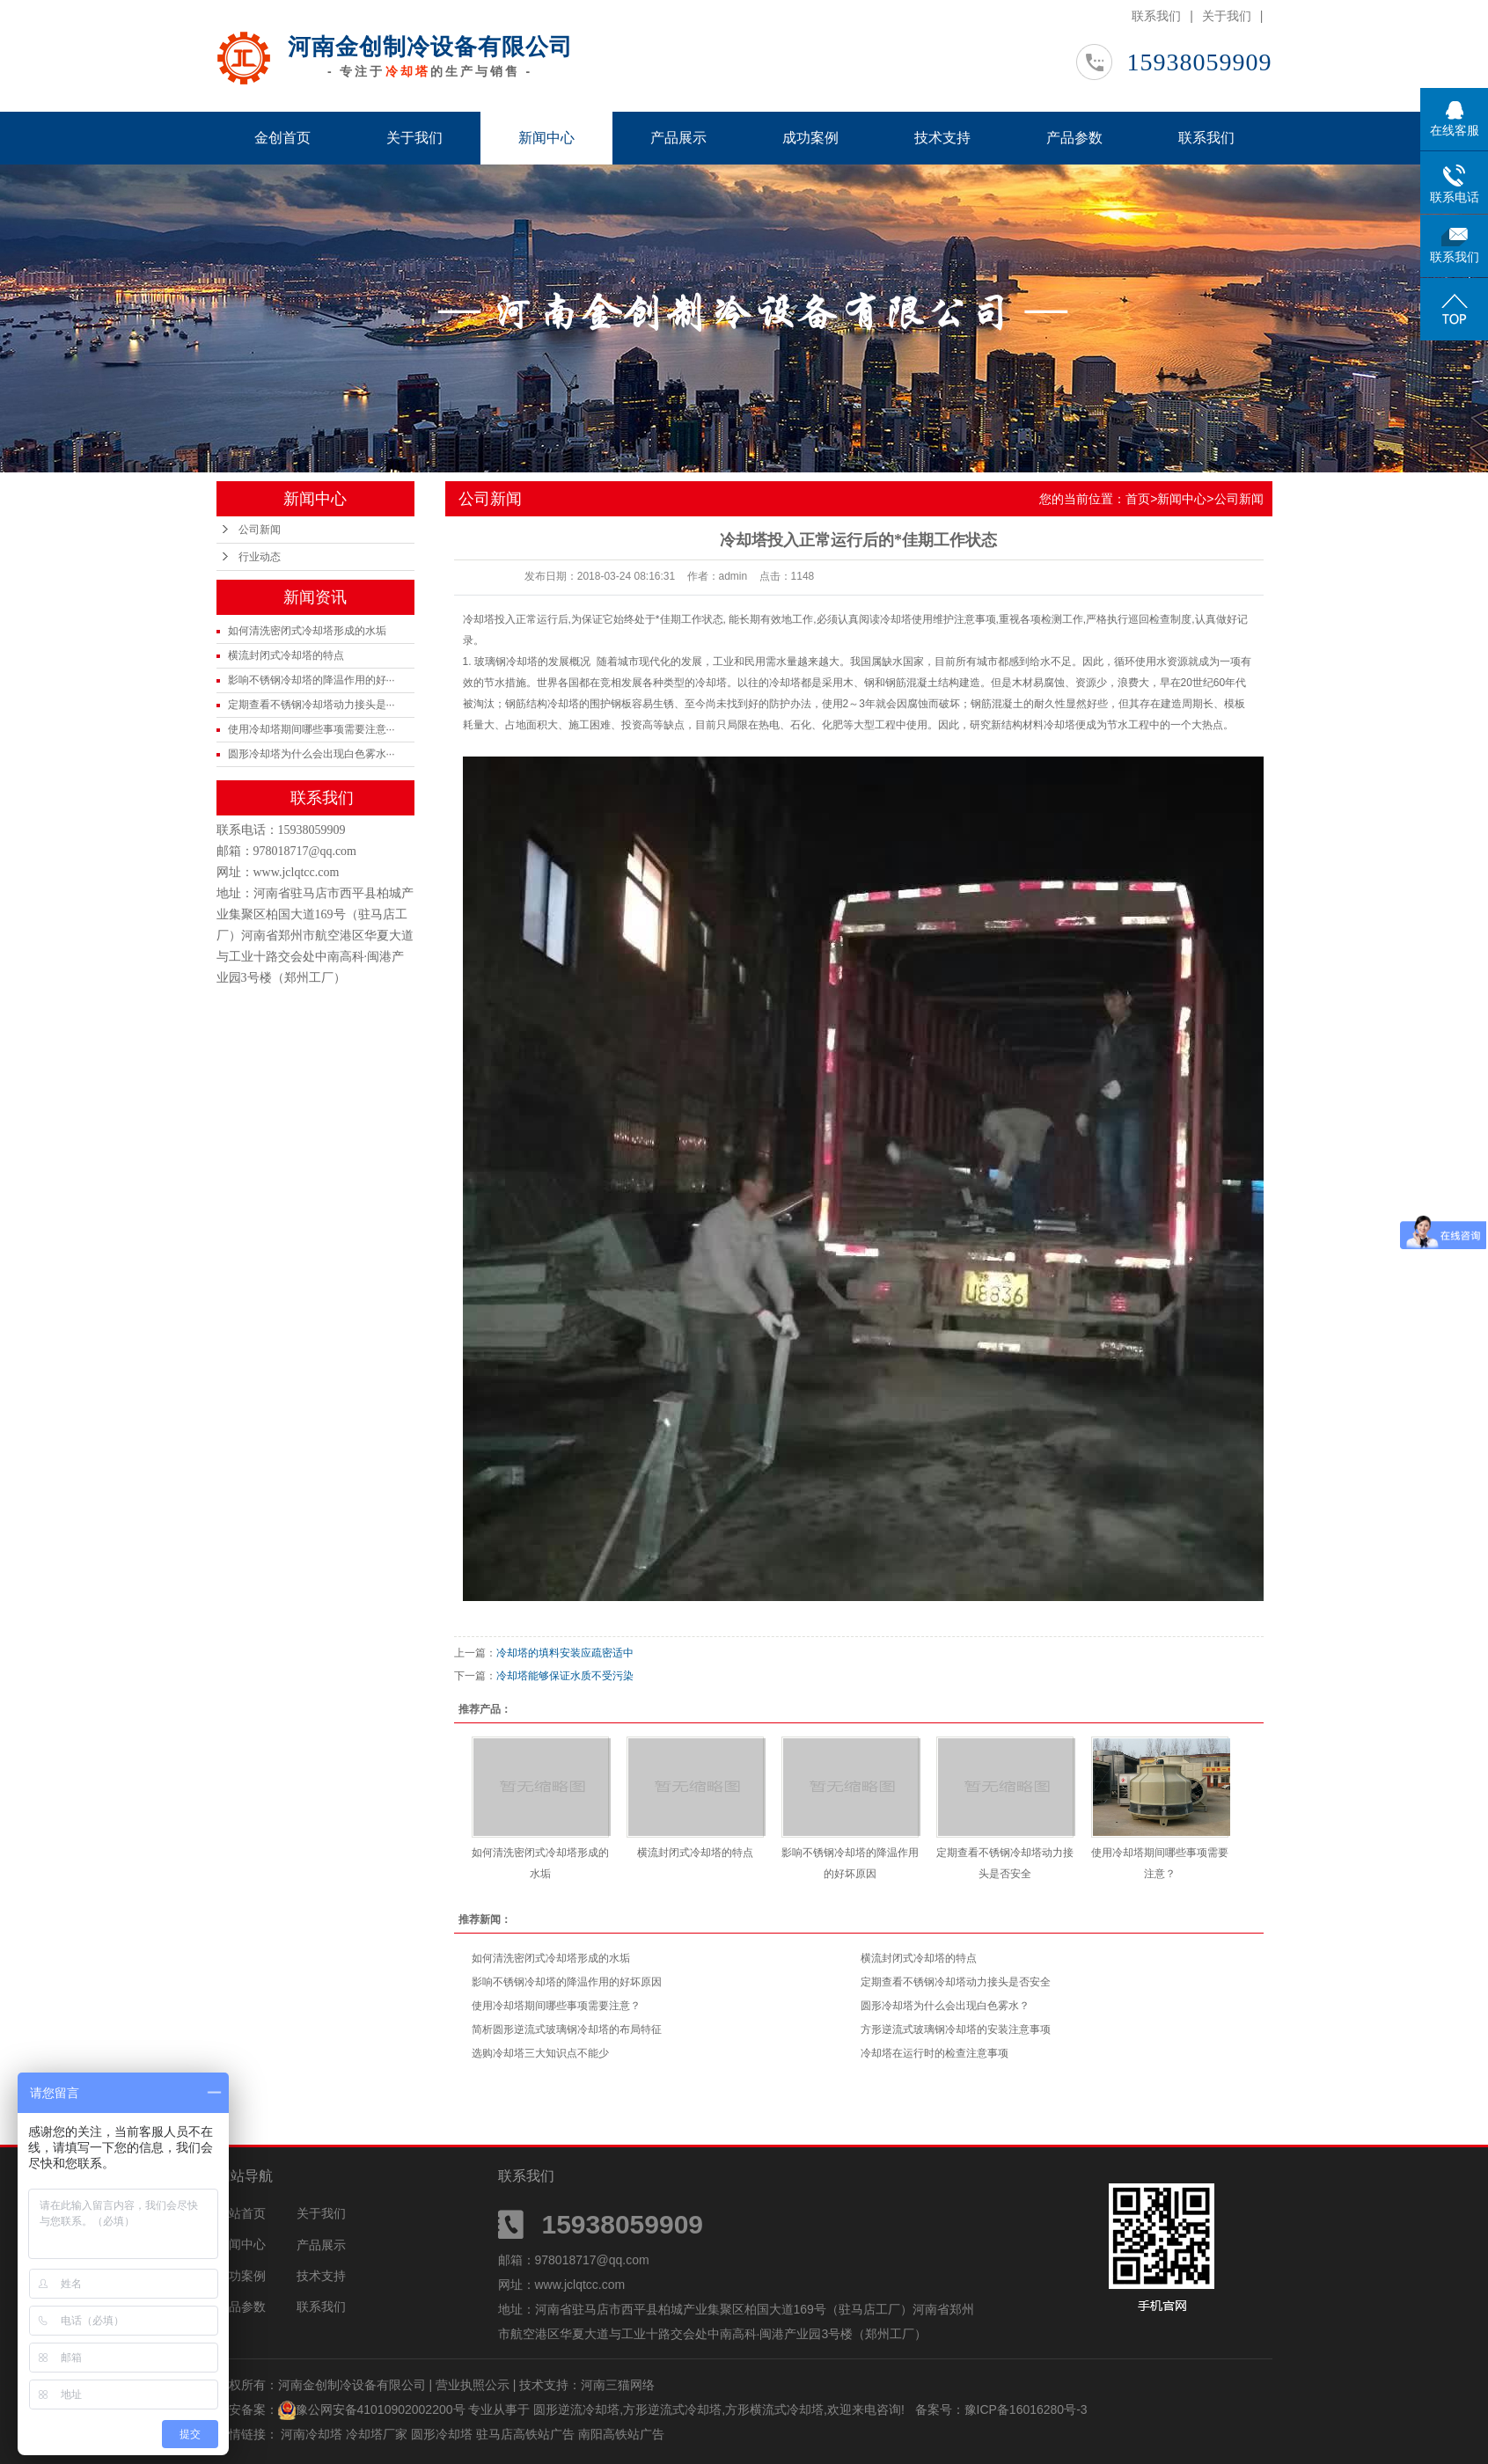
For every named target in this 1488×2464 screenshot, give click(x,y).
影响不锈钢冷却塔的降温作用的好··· (311, 680)
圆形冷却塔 (443, 2434)
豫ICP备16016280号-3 (1026, 2409)
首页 (1137, 499)
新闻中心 (546, 137)
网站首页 (241, 2213)
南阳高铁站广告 (621, 2434)
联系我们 (1156, 16)
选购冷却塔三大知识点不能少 (540, 2053)
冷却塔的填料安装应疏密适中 (565, 1653)
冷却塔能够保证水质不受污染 (565, 1676)
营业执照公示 (472, 2385)
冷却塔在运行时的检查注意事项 (934, 2053)
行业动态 (259, 557)
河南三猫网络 (618, 2385)
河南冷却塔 (313, 2434)
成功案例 (810, 137)
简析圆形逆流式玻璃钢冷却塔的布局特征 (567, 2029)
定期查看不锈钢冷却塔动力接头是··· (311, 704)
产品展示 (678, 137)
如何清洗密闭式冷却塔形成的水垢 (307, 631)
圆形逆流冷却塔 (576, 2409)
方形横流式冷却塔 (774, 2409)
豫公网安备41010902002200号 (380, 2409)
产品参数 (1074, 137)
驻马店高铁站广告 (527, 2434)
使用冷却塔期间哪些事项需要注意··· (311, 729)
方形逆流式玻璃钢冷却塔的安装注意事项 (956, 2029)
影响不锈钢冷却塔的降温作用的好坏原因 (567, 1982)
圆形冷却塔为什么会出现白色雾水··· (311, 754)
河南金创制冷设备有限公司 (430, 46)
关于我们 (1226, 16)
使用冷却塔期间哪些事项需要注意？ (556, 2006)
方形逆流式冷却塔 (672, 2409)
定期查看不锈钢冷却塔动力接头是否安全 (956, 1982)
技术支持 (942, 137)
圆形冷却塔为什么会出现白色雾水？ (945, 2006)
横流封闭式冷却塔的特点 (286, 655)
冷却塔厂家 (378, 2434)
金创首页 (282, 137)
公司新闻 (259, 529)
